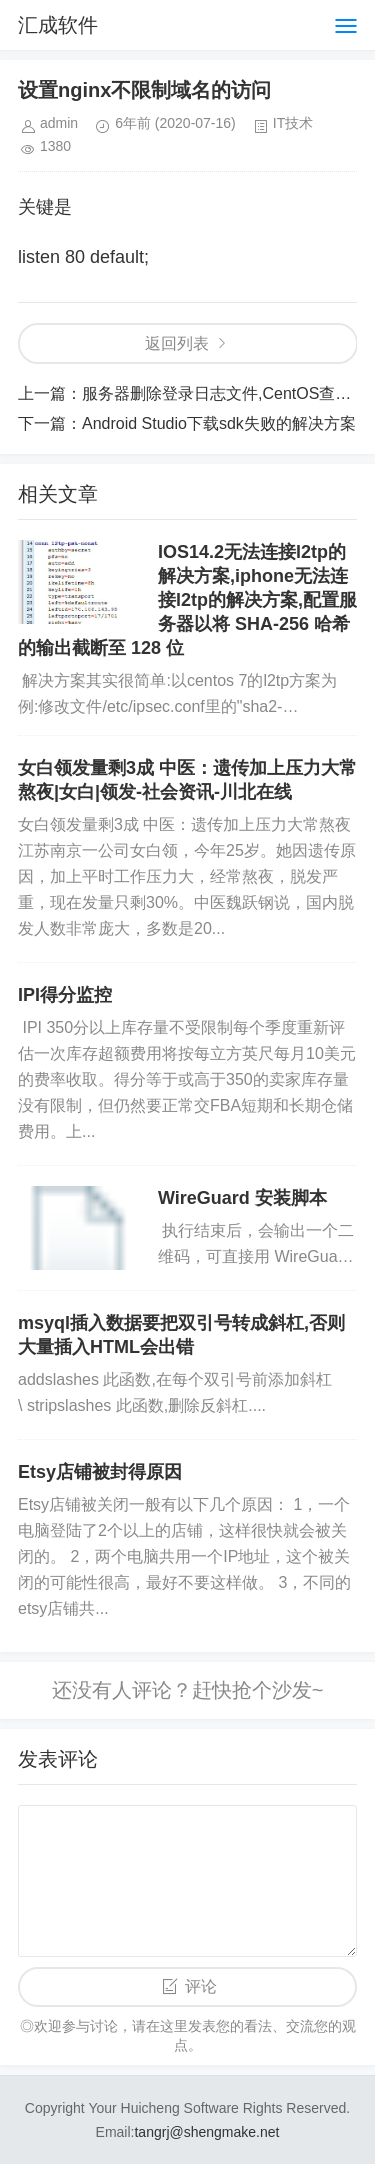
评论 (201, 1986)
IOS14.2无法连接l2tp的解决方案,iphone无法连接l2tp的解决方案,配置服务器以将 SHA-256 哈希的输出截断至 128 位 (187, 600)
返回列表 (177, 343)
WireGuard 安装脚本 (242, 1198)
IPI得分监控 (65, 995)
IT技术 (293, 123)
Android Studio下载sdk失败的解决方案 (219, 423)
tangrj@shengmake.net (206, 2132)
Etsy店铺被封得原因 (100, 1472)
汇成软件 (58, 25)
